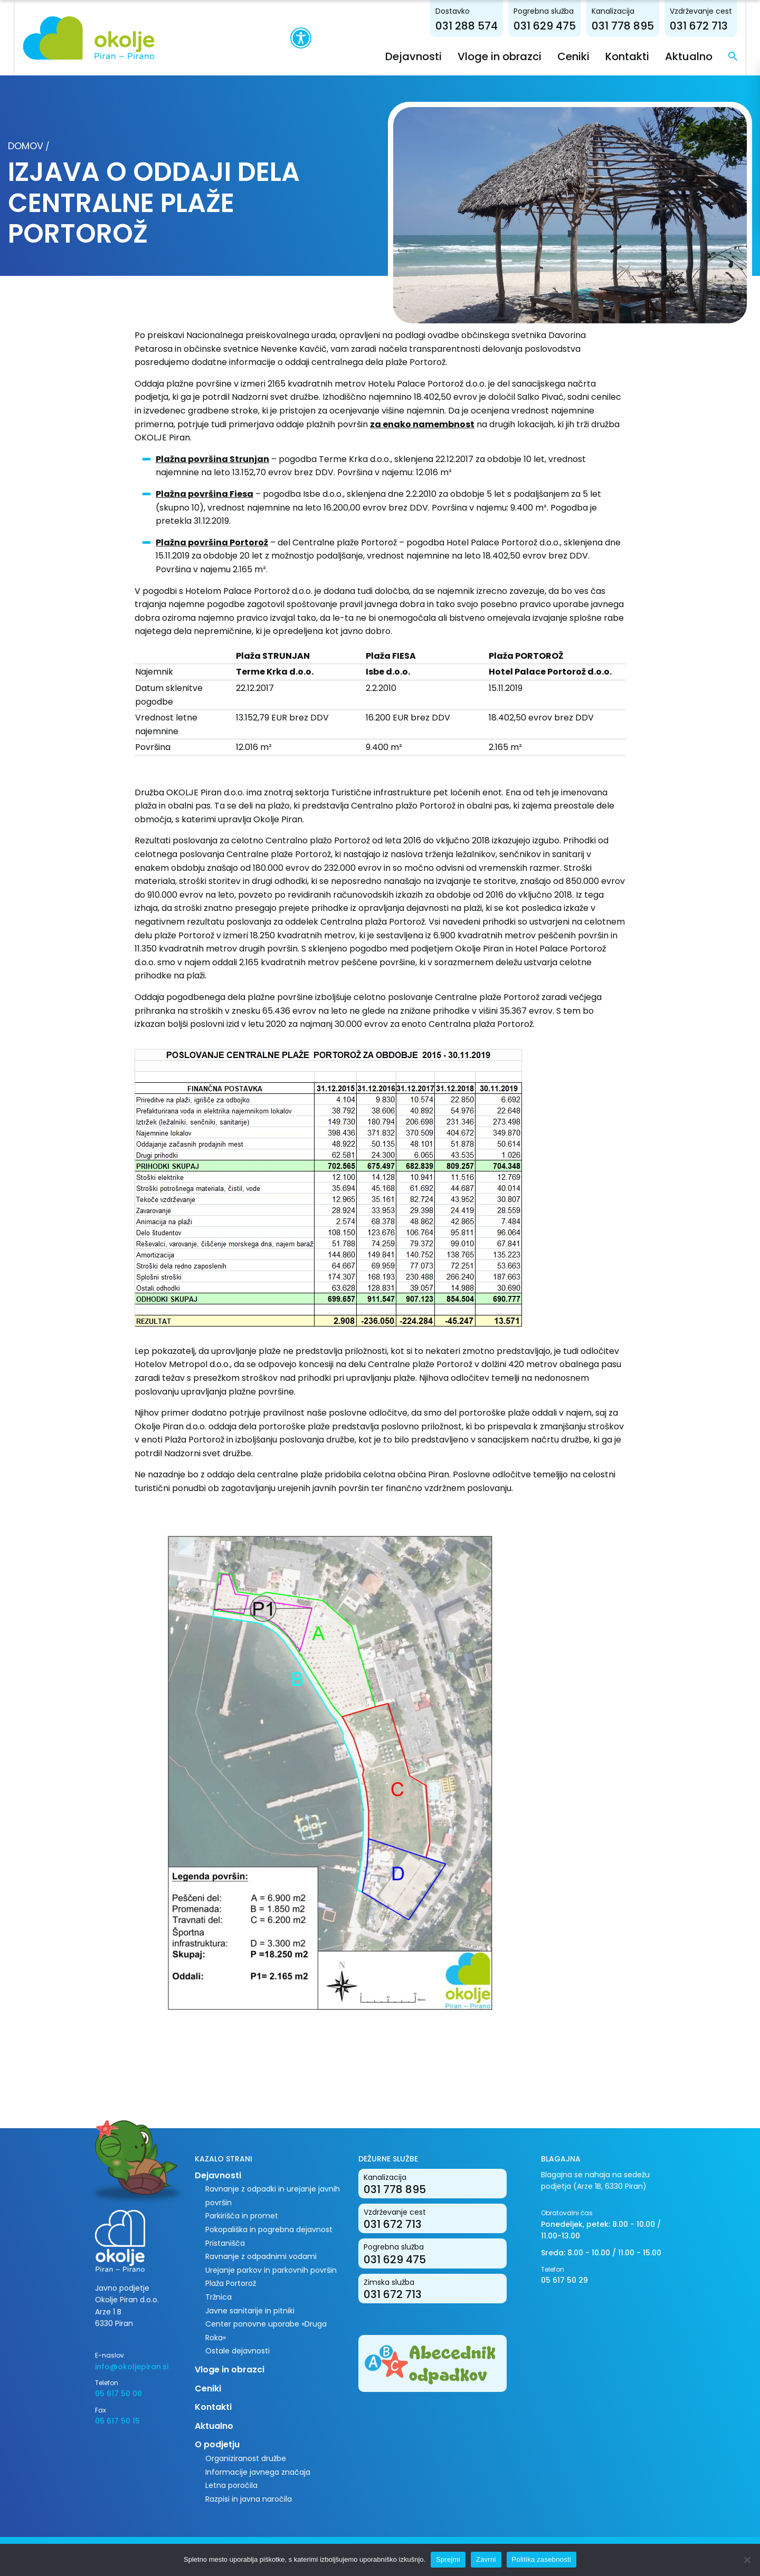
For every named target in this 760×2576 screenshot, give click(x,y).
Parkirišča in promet (241, 2215)
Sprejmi (448, 2559)
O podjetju (217, 2444)
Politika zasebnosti (541, 2559)
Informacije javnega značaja (257, 2471)
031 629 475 (559, 25)
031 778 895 (637, 25)
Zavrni (486, 2559)
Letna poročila (231, 2485)
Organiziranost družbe (245, 2458)
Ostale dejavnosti (237, 2351)
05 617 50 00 (118, 2393)
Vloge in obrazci (514, 56)
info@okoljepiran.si (131, 2366)
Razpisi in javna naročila (248, 2498)
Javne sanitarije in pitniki (249, 2310)
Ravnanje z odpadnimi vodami (261, 2256)
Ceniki (588, 56)
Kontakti (642, 56)
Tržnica (218, 2296)
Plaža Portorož (230, 2283)
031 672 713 (714, 25)
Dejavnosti (428, 56)
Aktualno (703, 56)
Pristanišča (225, 2242)
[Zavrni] (747, 2559)
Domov (25, 145)
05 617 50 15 (117, 2420)
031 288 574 (481, 25)
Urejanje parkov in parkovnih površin (271, 2269)
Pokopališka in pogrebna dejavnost (268, 2229)
